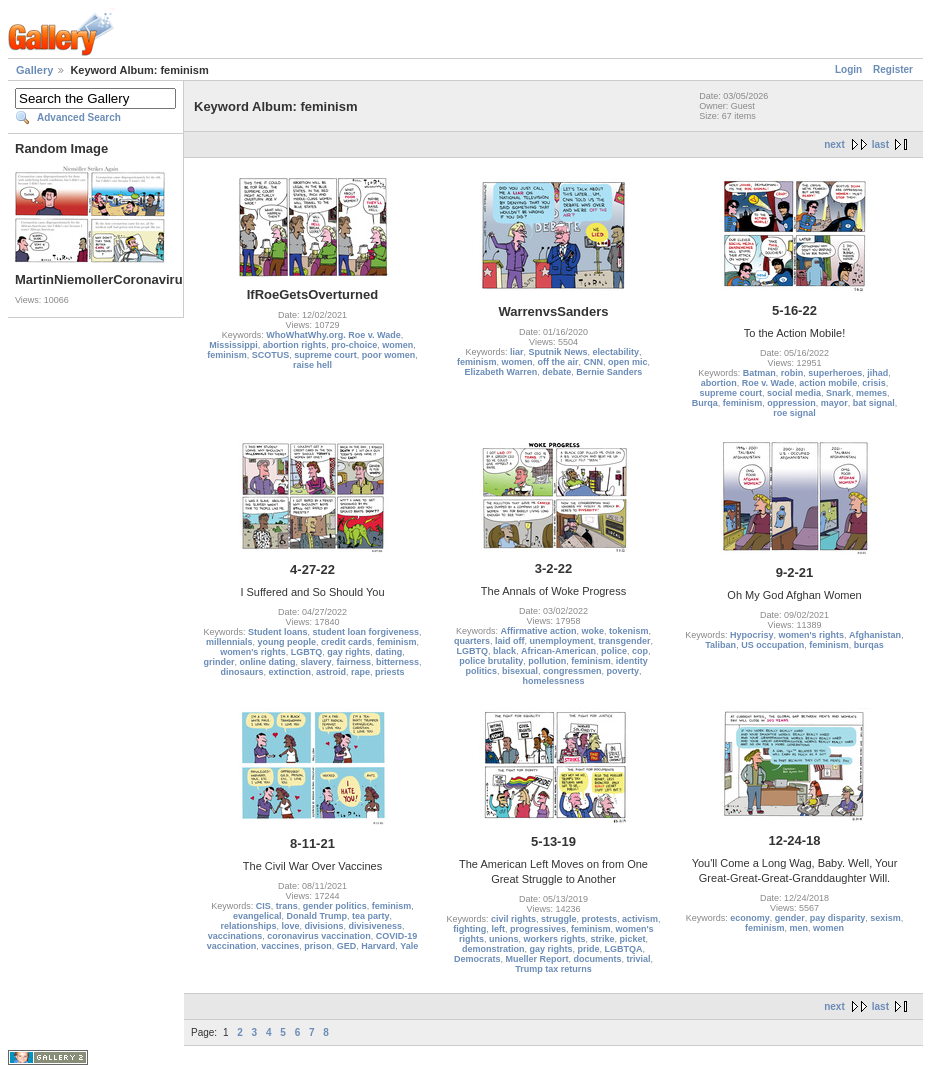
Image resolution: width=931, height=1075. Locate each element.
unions (504, 939)
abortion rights (295, 345)
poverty (623, 671)
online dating (267, 662)
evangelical (257, 916)
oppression (791, 403)
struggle (559, 919)
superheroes (835, 373)
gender (790, 918)
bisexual (520, 671)
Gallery (34, 70)
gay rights (348, 652)
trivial (639, 959)
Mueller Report (536, 959)
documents (598, 959)
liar (517, 352)
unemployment (561, 641)
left (498, 929)
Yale (409, 946)
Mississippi (233, 345)
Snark (838, 393)
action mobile (828, 383)
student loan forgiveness (366, 632)
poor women (389, 355)
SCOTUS (271, 355)
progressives (538, 929)
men (798, 928)
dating (388, 652)
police (614, 651)
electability (616, 352)
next (834, 144)
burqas (869, 645)
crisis (874, 383)
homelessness (553, 681)
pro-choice (354, 345)
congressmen (572, 671)
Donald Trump (316, 916)
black (504, 651)
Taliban (720, 645)
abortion (719, 383)
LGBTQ (307, 652)
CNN (594, 362)
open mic (628, 362)
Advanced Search (79, 117)
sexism (885, 918)
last (880, 144)
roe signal (794, 413)
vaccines (280, 946)
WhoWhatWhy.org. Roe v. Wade (333, 335)
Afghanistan (875, 635)
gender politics (335, 906)
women (397, 345)
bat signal (874, 403)
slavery (315, 662)
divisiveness (376, 926)
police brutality (491, 661)
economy (750, 918)
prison (318, 946)
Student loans (278, 632)
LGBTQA (624, 949)
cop (640, 651)
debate (556, 372)
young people (286, 642)
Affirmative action (538, 631)
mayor (834, 403)
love (290, 926)
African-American (558, 651)
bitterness (397, 662)
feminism (227, 355)
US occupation (772, 645)
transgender (625, 641)
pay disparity (838, 918)
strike (603, 939)
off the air (557, 362)
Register (893, 69)
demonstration (493, 949)
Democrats (477, 959)
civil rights (513, 919)
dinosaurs (241, 672)
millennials (229, 642)
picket (633, 939)
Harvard (378, 946)
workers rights (554, 939)
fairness (354, 662)
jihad (877, 373)
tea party (371, 916)
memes (871, 393)
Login (848, 69)
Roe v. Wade (768, 383)
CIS (263, 906)
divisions (323, 926)
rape (360, 672)
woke (593, 631)
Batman (759, 373)
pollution (547, 661)
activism (640, 919)
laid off (510, 641)
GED (347, 946)
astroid (331, 672)
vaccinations (235, 936)
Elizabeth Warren (501, 372)
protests (600, 919)
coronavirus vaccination (319, 936)
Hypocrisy (752, 635)
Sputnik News (557, 352)
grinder (218, 662)
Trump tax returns (553, 969)
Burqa (705, 403)
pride (589, 949)
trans (287, 906)
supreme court (325, 355)
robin (792, 373)
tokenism (629, 631)
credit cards (346, 642)
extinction (289, 672)
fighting (469, 929)
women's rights (253, 652)
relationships (248, 926)
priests (390, 672)
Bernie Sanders (609, 372)
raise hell (312, 365)
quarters (472, 641)
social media (794, 393)
